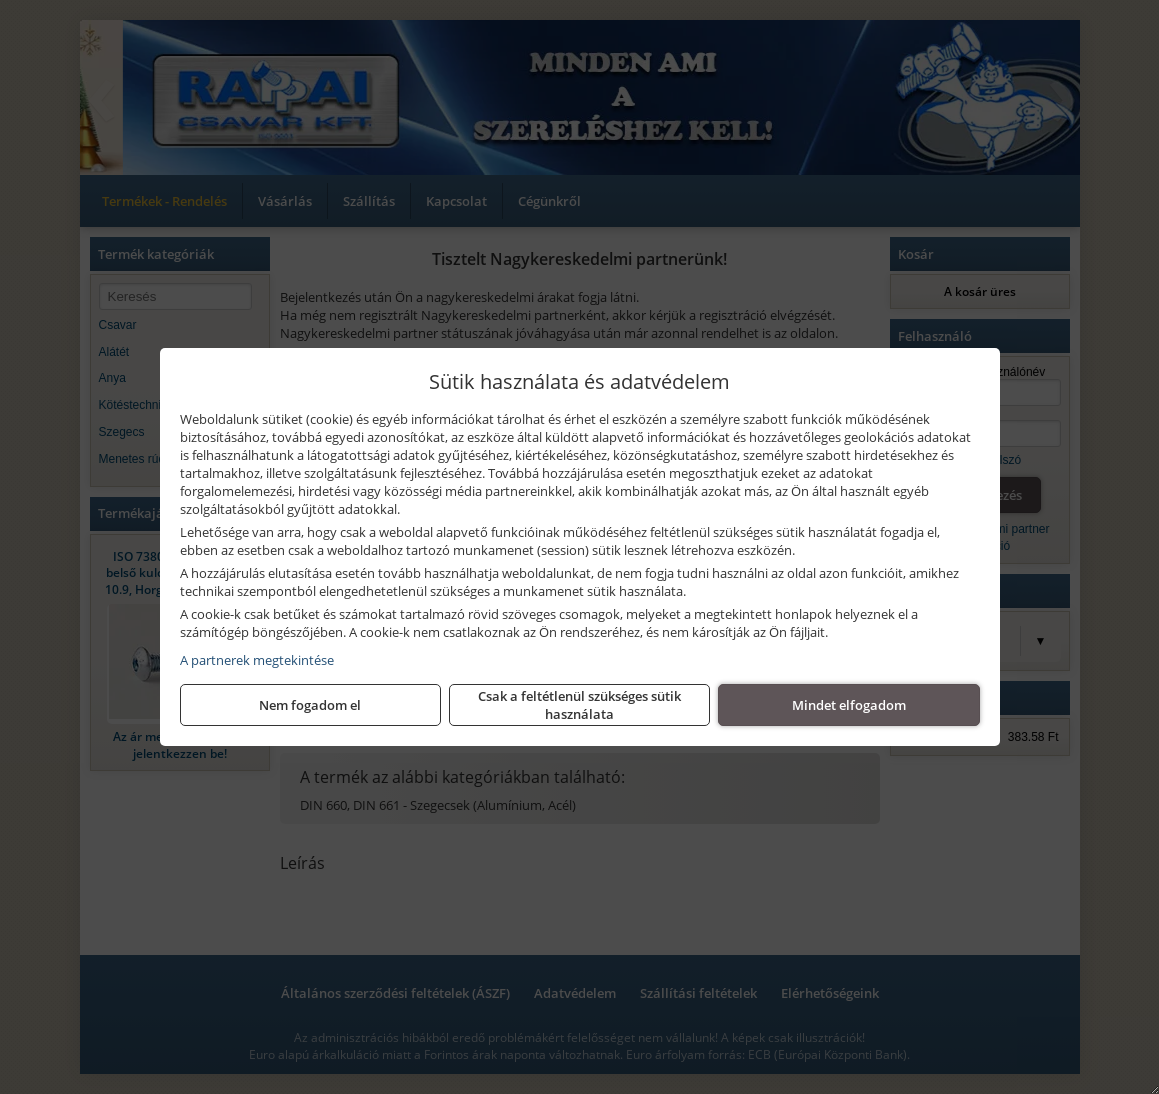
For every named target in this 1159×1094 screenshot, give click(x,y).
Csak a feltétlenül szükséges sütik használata (579, 705)
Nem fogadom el (310, 705)
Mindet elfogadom (849, 705)
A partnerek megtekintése (257, 660)
